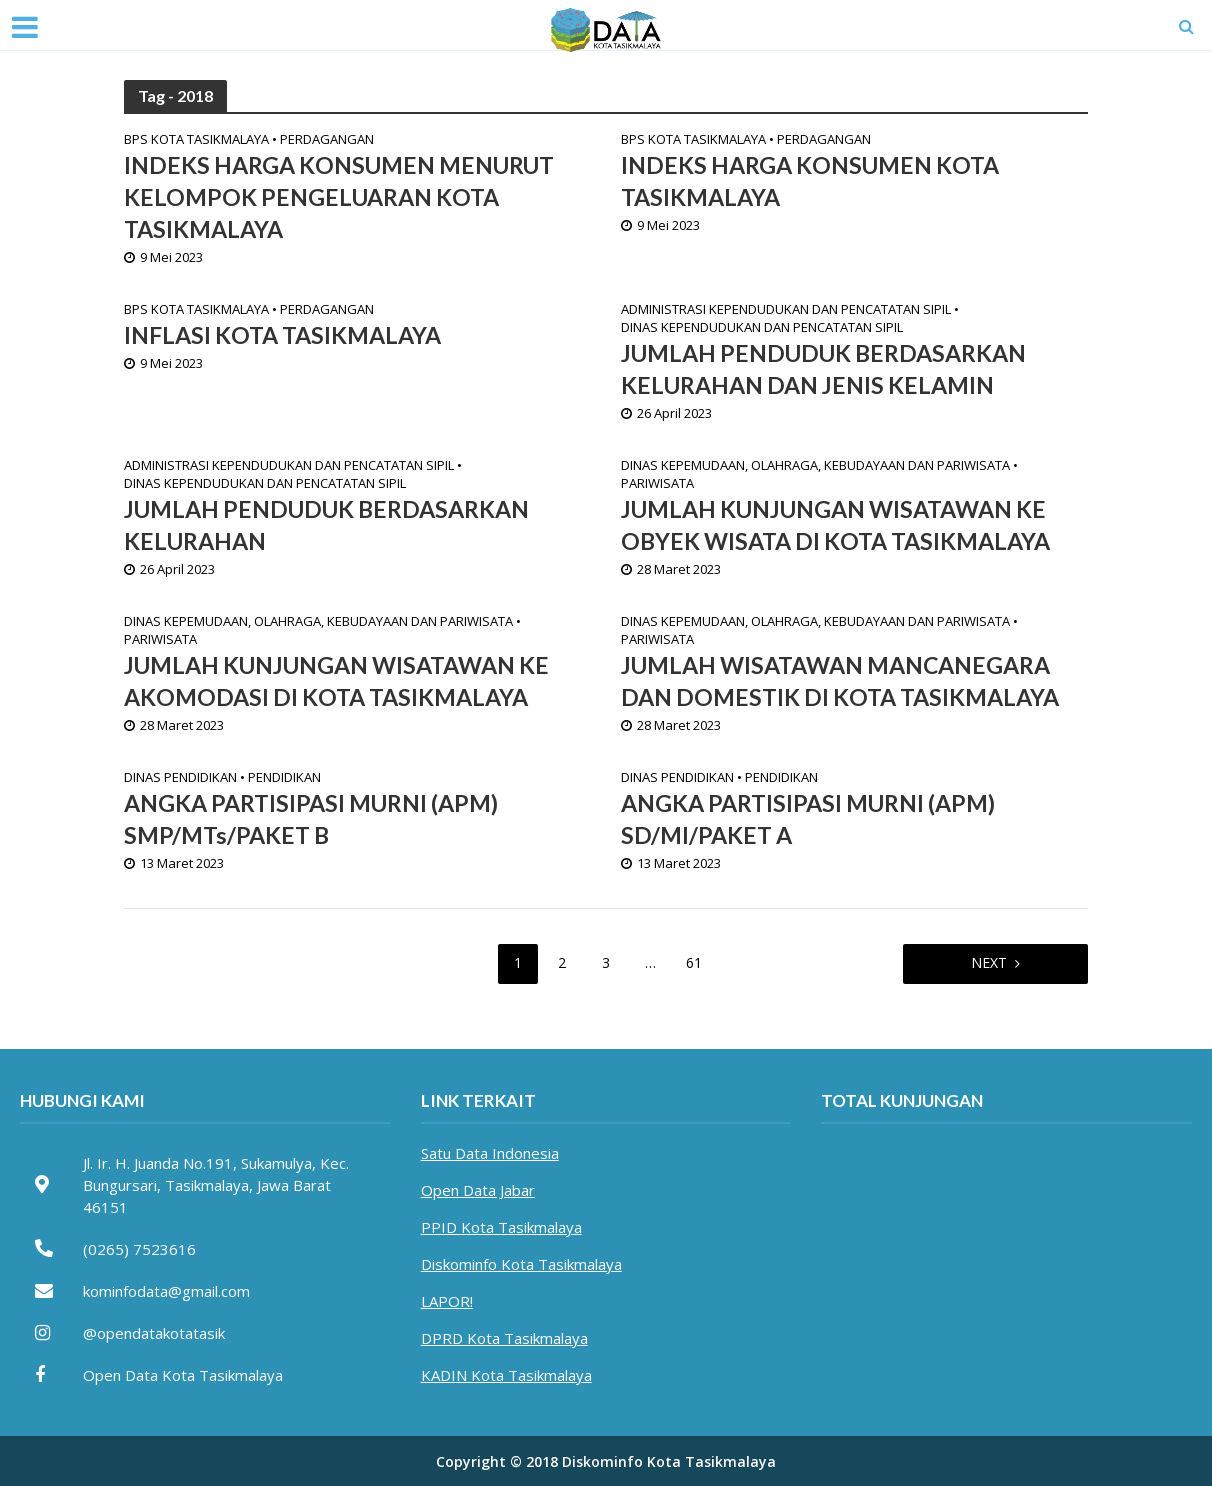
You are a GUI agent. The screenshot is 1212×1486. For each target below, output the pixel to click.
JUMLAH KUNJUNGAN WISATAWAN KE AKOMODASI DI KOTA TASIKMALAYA (336, 682)
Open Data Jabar (478, 1190)
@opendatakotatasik (154, 1333)
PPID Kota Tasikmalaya (501, 1227)
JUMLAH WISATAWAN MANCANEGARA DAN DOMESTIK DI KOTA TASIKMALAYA (840, 682)
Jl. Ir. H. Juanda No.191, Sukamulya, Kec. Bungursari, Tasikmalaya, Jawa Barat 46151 (216, 1185)
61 (694, 962)
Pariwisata (657, 484)
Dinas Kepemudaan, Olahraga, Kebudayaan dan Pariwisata (815, 466)
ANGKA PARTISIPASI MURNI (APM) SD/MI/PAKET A (808, 820)
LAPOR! (447, 1301)
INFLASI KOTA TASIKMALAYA (282, 336)
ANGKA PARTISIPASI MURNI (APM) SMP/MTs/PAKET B (311, 820)
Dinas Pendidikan (180, 778)
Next (989, 962)
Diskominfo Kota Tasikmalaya (521, 1264)
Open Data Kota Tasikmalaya (183, 1375)
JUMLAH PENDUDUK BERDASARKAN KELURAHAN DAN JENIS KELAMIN (823, 370)
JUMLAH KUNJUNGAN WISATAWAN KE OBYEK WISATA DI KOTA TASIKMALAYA (835, 526)
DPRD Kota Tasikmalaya (504, 1338)
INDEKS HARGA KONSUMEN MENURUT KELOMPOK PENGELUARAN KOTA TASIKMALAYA (339, 198)
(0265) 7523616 (139, 1249)
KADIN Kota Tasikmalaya (506, 1375)
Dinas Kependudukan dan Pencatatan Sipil (762, 328)
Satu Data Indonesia (490, 1153)
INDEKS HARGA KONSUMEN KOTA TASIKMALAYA (810, 182)
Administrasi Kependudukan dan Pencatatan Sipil (786, 310)
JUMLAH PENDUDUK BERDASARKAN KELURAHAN (326, 526)
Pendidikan (284, 778)
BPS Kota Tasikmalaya (196, 140)
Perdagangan (327, 140)
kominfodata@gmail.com (166, 1291)
